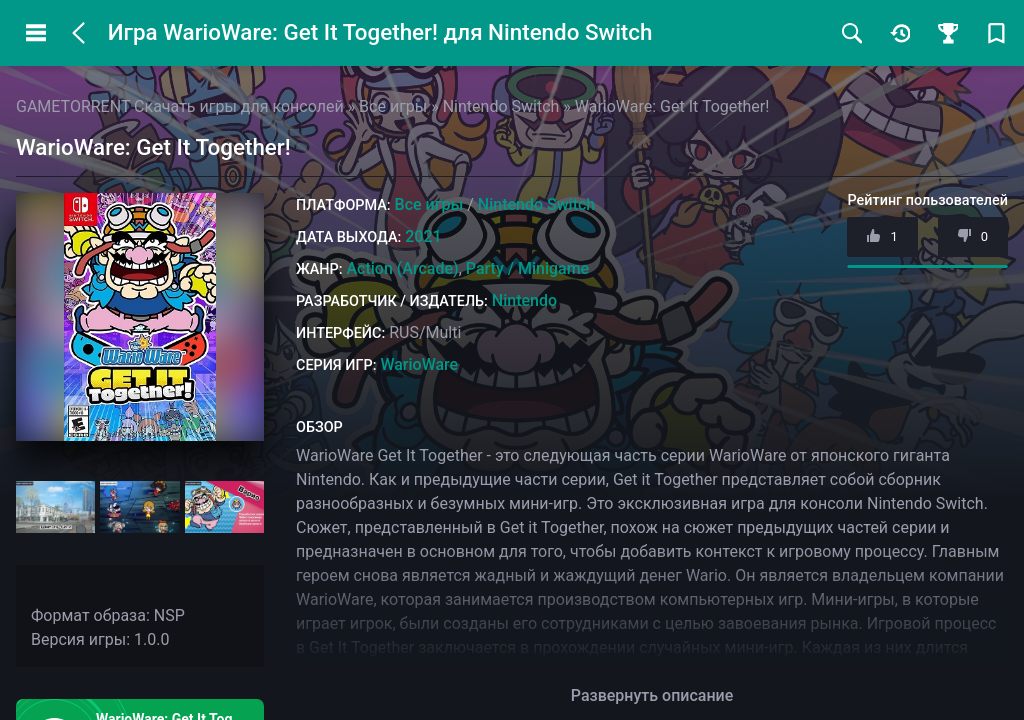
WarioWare (419, 364)
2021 (423, 236)
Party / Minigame (527, 268)
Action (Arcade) (402, 268)
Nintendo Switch (536, 204)
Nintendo (524, 300)
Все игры (429, 204)
